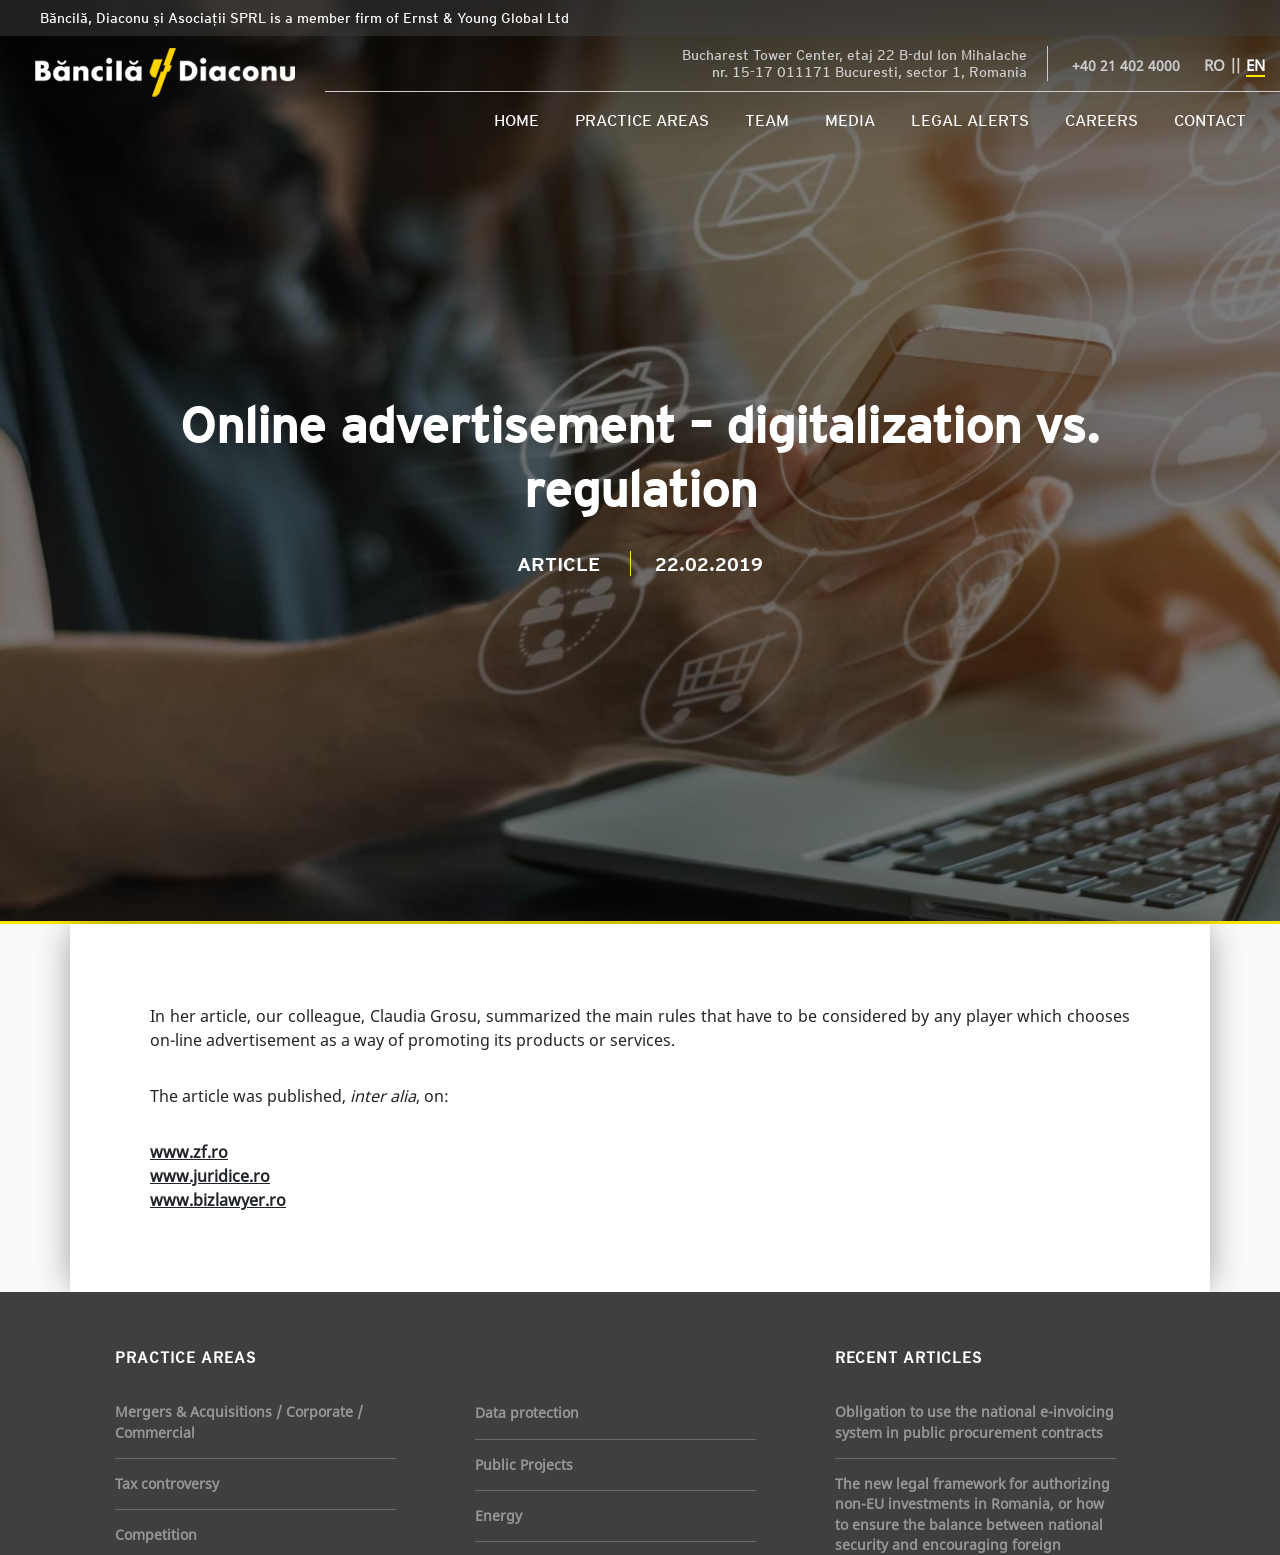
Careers (1101, 119)
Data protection (527, 1412)
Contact (1210, 119)
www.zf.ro (189, 1152)
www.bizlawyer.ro (218, 1200)
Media (850, 119)
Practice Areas (642, 119)
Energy (498, 1515)
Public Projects (524, 1464)
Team (767, 119)
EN (1255, 65)
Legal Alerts (970, 119)
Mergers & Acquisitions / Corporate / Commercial (239, 1421)
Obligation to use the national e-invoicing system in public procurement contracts (974, 1421)
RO (1214, 65)
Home (516, 119)
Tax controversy (167, 1483)
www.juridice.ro (210, 1176)
